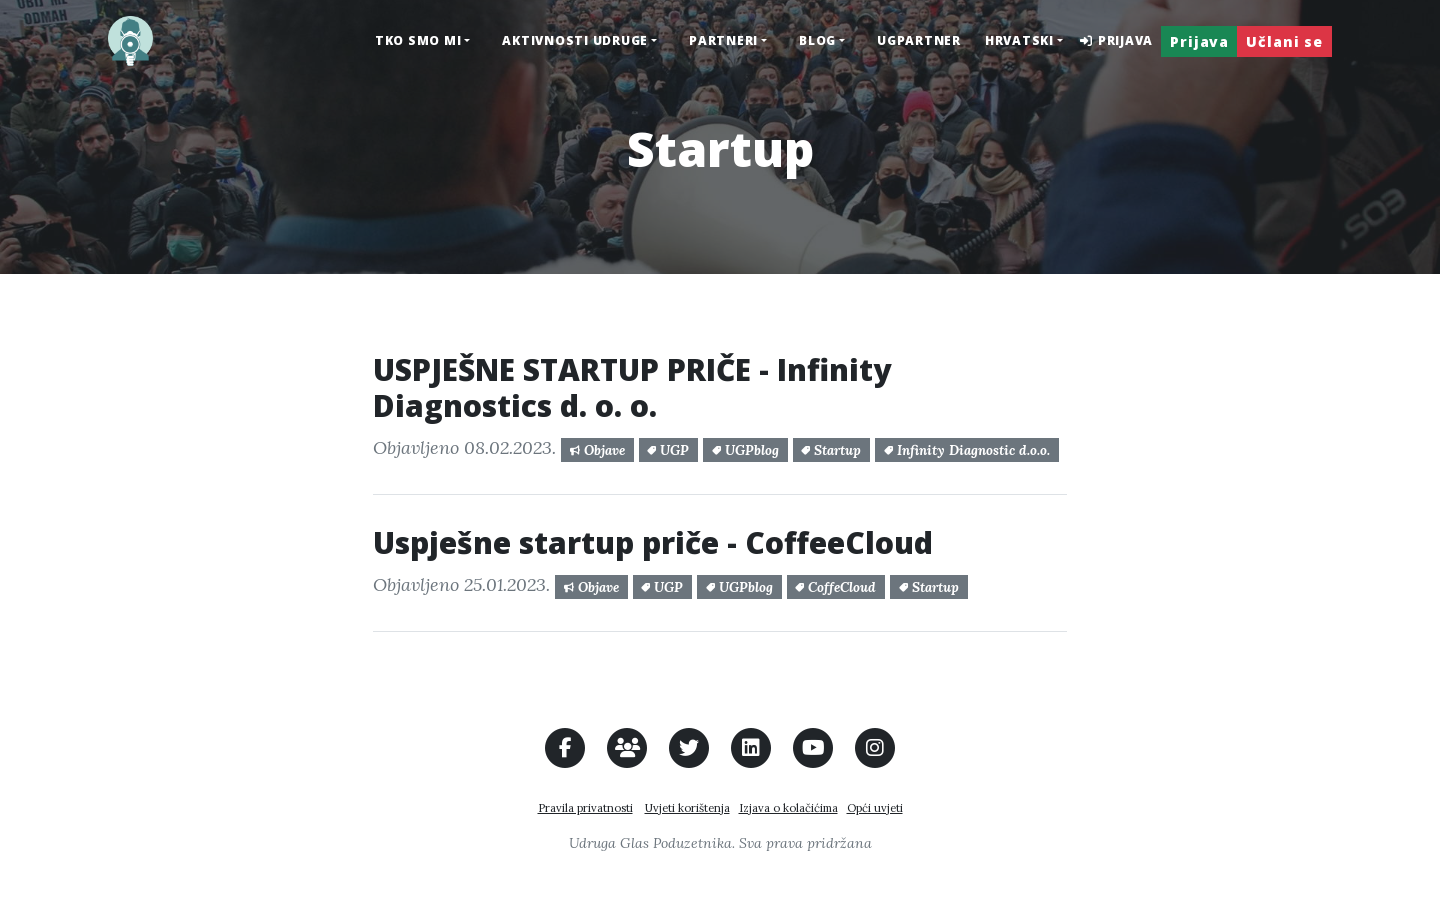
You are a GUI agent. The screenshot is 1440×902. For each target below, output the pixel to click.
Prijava (1116, 40)
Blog (817, 40)
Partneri (723, 40)
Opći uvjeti (875, 808)
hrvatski (1019, 40)
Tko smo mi (418, 40)
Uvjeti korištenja (687, 808)
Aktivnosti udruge (575, 40)
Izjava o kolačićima (788, 808)
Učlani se (1284, 41)
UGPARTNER (919, 40)
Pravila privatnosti (585, 808)
